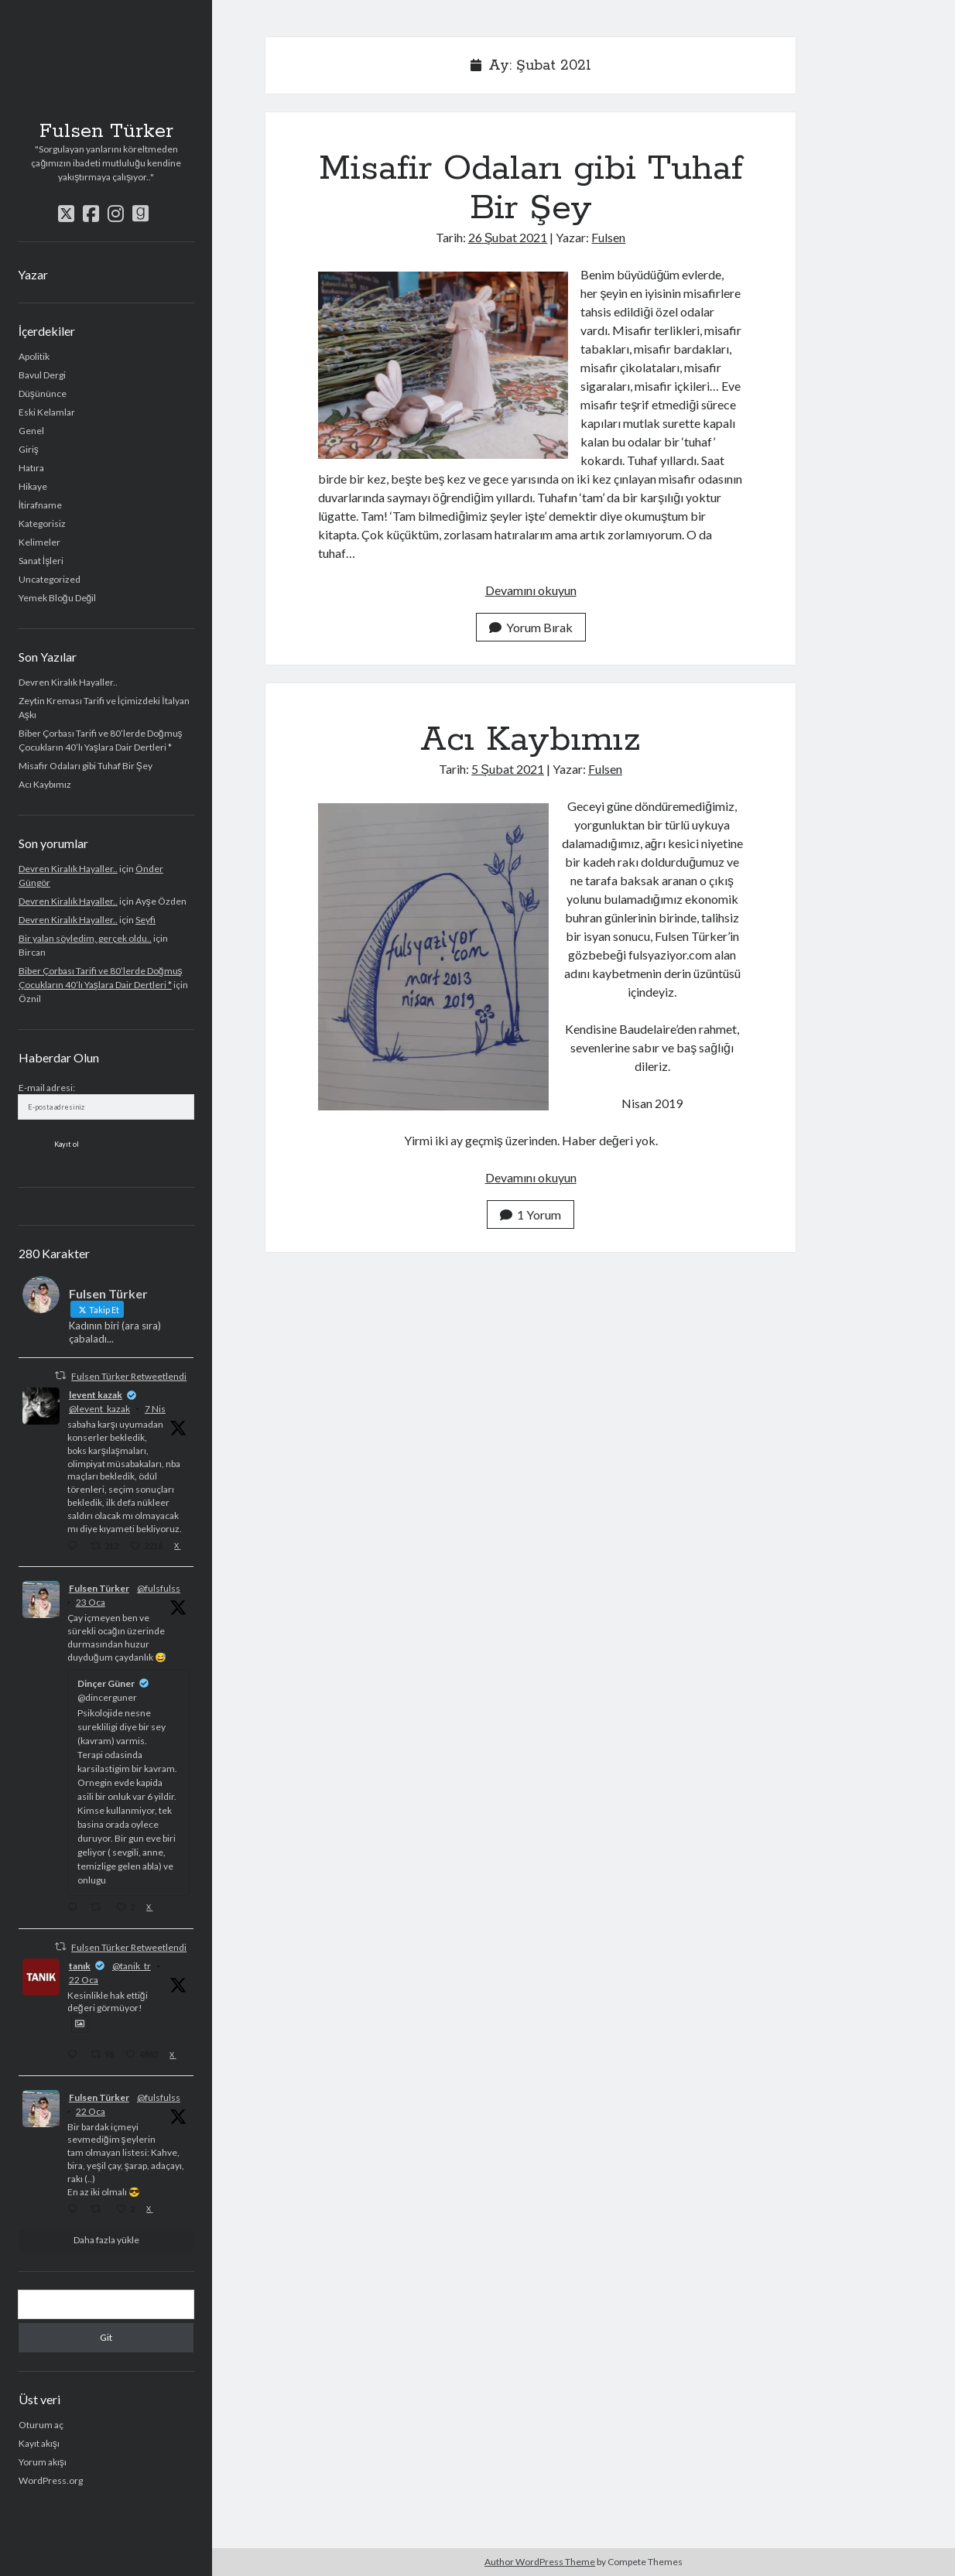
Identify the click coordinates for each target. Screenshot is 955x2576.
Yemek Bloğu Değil (57, 598)
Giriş (29, 449)
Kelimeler (39, 542)
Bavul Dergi (42, 375)
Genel (31, 430)
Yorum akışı (43, 2462)
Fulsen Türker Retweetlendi (129, 1376)
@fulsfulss (158, 1588)
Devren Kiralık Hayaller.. (68, 682)
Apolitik (34, 356)
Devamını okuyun (531, 590)
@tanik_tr (131, 1966)
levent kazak (95, 1395)
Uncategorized (49, 579)
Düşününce (43, 393)
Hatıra (31, 468)
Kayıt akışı (39, 2443)
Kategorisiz (42, 523)
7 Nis (155, 1409)
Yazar (33, 274)
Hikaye (33, 486)
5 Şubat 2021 (507, 768)
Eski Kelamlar (47, 412)
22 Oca (83, 1980)
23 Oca (90, 1602)
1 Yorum (530, 1214)
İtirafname (40, 505)
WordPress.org (51, 2480)
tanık (80, 1966)
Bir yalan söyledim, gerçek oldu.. (85, 938)
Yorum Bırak (531, 627)
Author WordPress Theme (539, 2561)
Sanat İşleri (41, 560)
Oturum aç (41, 2425)
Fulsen (608, 237)
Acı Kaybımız (45, 784)
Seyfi (145, 919)
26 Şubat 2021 (508, 237)
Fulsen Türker (106, 131)
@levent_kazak (99, 1409)
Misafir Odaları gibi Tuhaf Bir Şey (85, 765)
